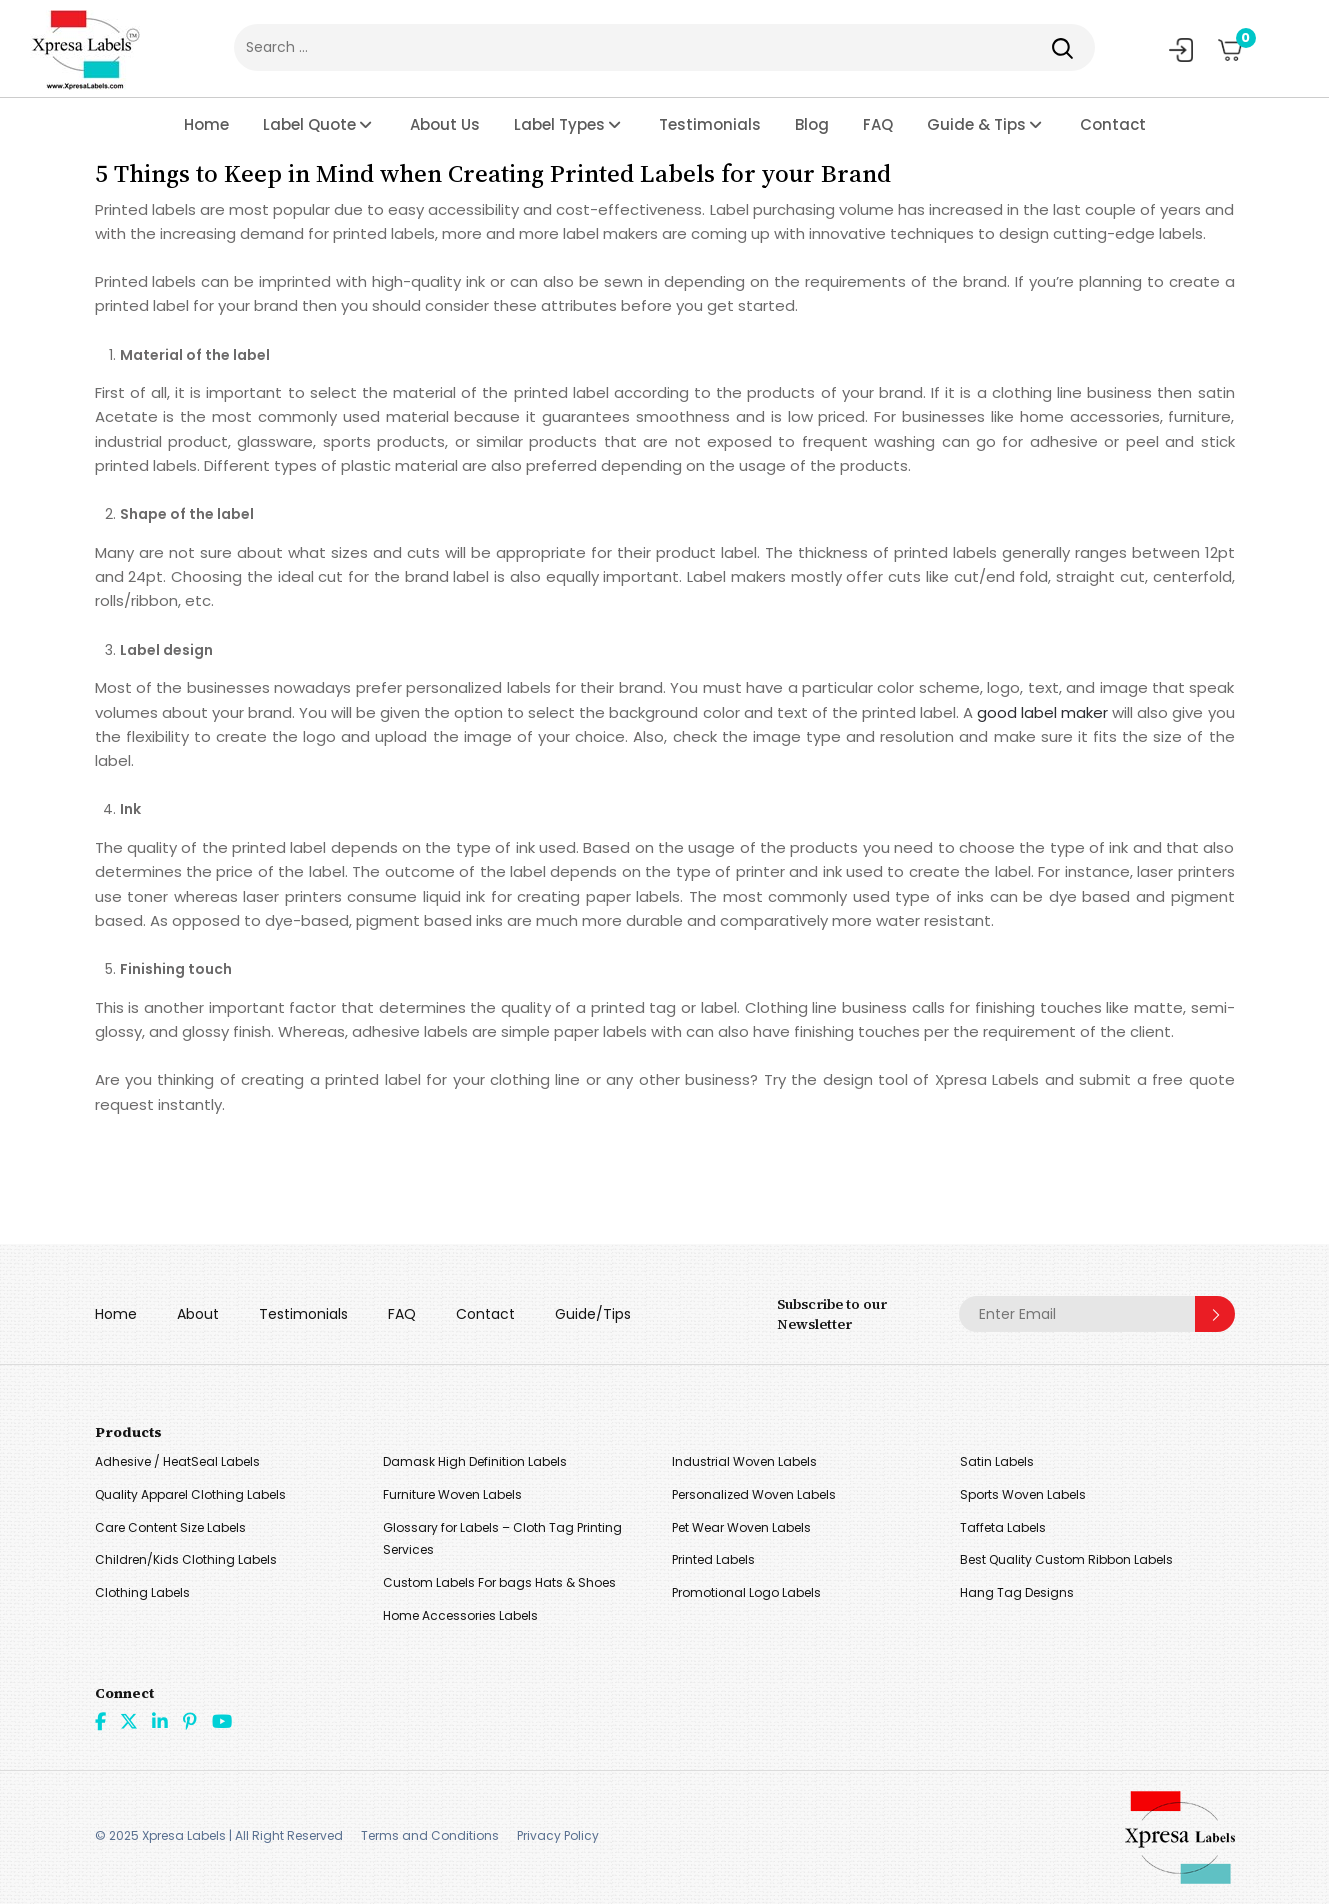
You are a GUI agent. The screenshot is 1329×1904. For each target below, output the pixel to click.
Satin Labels (997, 1461)
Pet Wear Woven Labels (741, 1527)
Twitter (129, 1721)
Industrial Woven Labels (744, 1461)
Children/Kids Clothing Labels (186, 1559)
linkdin (160, 1721)
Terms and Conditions (430, 1835)
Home (206, 124)
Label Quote (309, 124)
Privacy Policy (558, 1835)
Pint (190, 1721)
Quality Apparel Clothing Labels (190, 1494)
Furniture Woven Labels (452, 1494)
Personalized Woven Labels (754, 1494)
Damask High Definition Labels (475, 1461)
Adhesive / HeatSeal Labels (177, 1461)
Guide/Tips (593, 1314)
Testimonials (710, 124)
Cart (1239, 43)
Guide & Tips (976, 124)
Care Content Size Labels (170, 1527)
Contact (1113, 124)
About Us (445, 124)
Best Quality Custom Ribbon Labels (1066, 1559)
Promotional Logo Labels (746, 1592)
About (198, 1314)
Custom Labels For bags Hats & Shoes (499, 1582)
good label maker (1042, 712)
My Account (1181, 50)
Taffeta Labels (1003, 1527)
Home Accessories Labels (460, 1615)
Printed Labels (713, 1559)
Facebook (100, 1721)
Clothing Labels (142, 1592)
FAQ (878, 124)
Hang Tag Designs (1017, 1592)
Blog (812, 124)
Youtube (222, 1721)
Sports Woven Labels (1023, 1494)
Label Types (559, 124)
